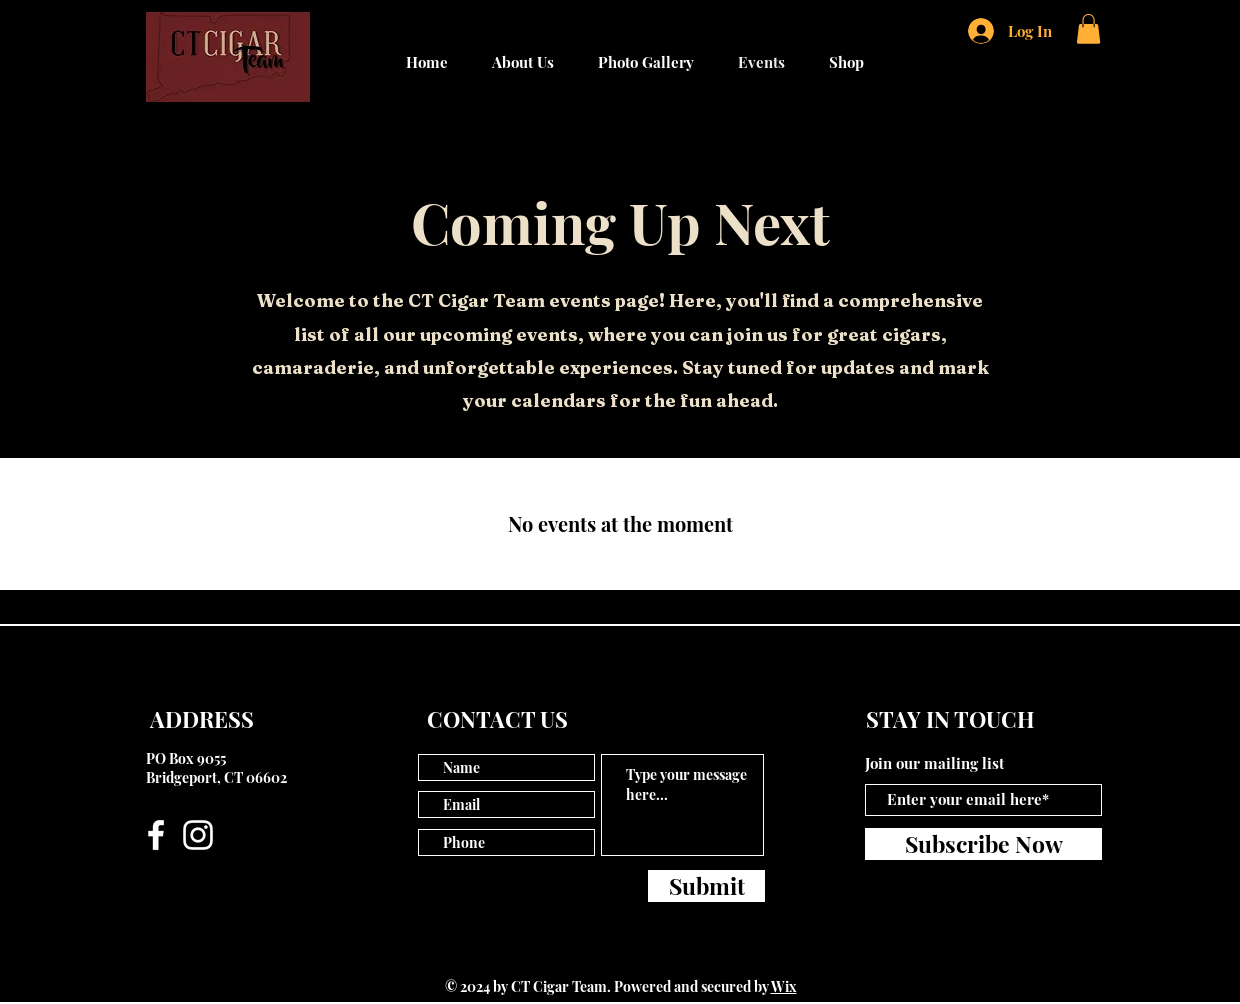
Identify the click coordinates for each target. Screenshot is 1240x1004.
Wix (784, 986)
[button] (1088, 29)
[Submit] (706, 886)
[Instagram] (198, 835)
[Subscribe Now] (983, 844)
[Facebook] (156, 835)
